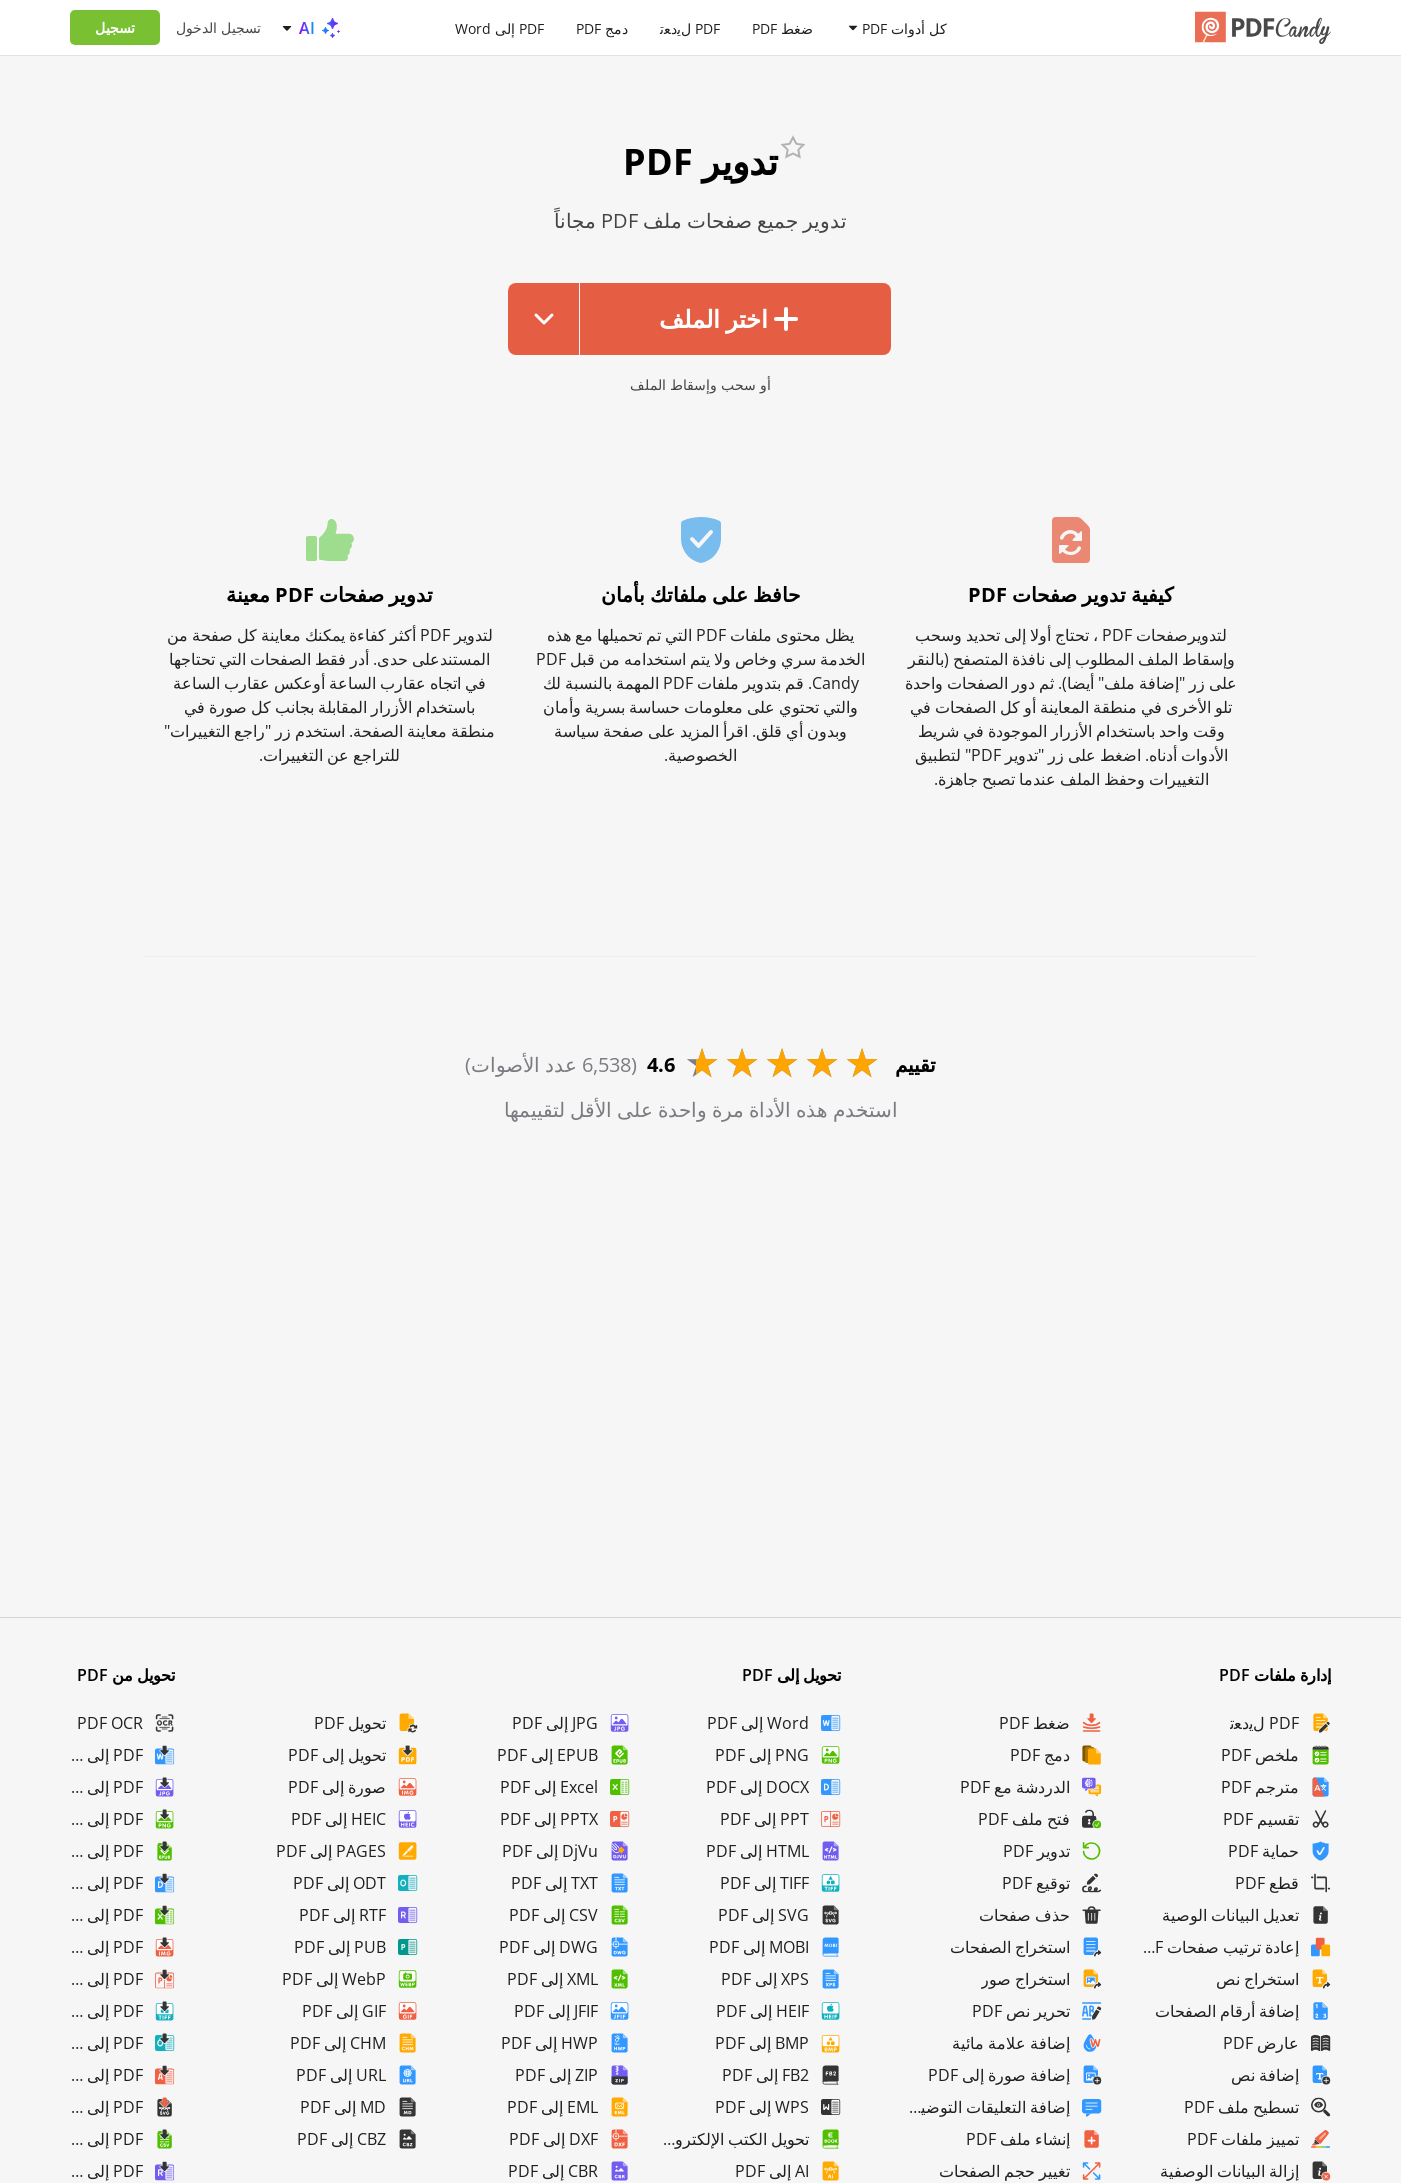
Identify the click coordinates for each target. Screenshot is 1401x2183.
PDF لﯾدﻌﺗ (690, 27)
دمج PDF (602, 27)
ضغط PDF (782, 27)
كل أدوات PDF (904, 27)
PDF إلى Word (499, 27)
